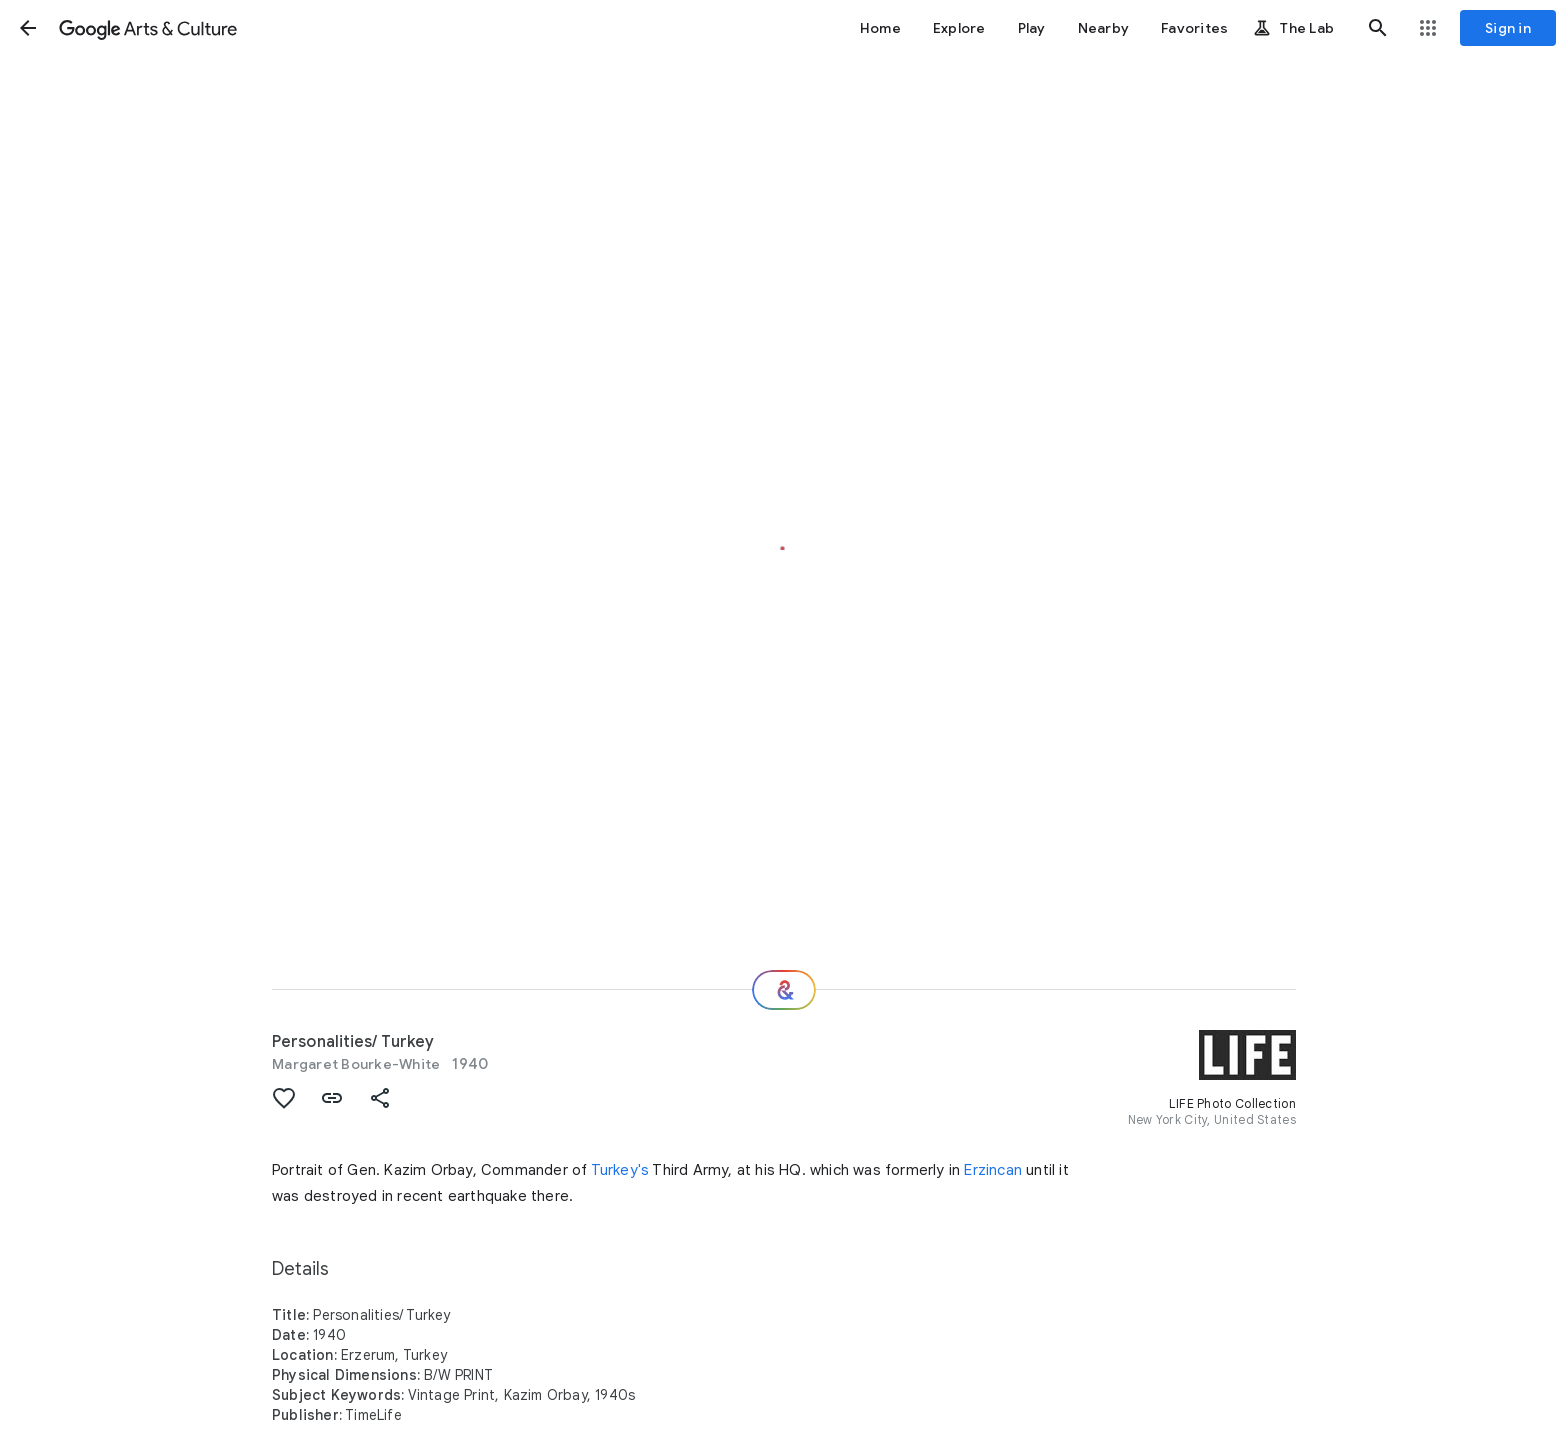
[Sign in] (1508, 28)
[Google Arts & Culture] (148, 28)
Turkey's (620, 1170)
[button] (28, 28)
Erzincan (993, 1170)
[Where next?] (784, 990)
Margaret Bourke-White (356, 1064)
